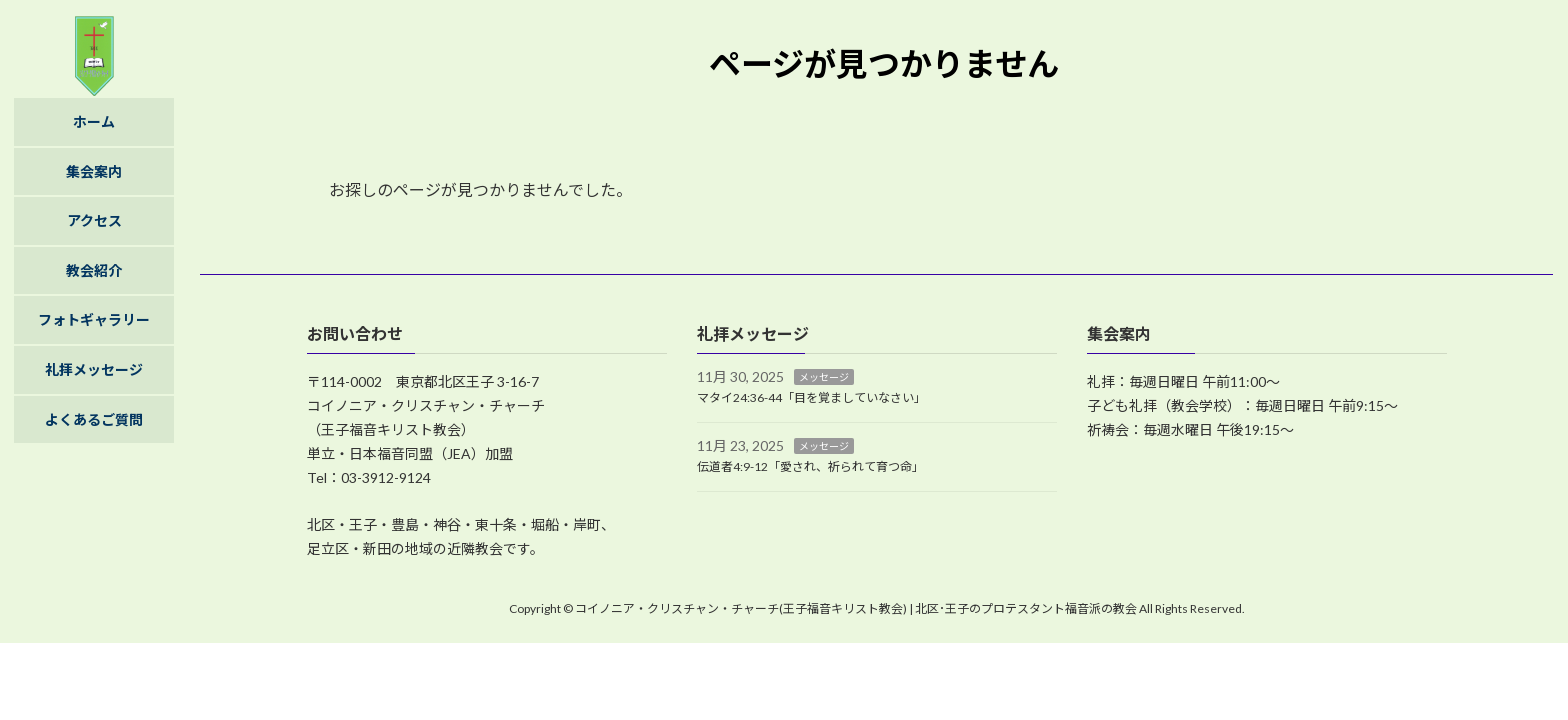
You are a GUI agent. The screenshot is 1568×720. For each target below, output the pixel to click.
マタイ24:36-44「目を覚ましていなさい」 (811, 397)
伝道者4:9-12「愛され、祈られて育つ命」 (810, 466)
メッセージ (824, 378)
